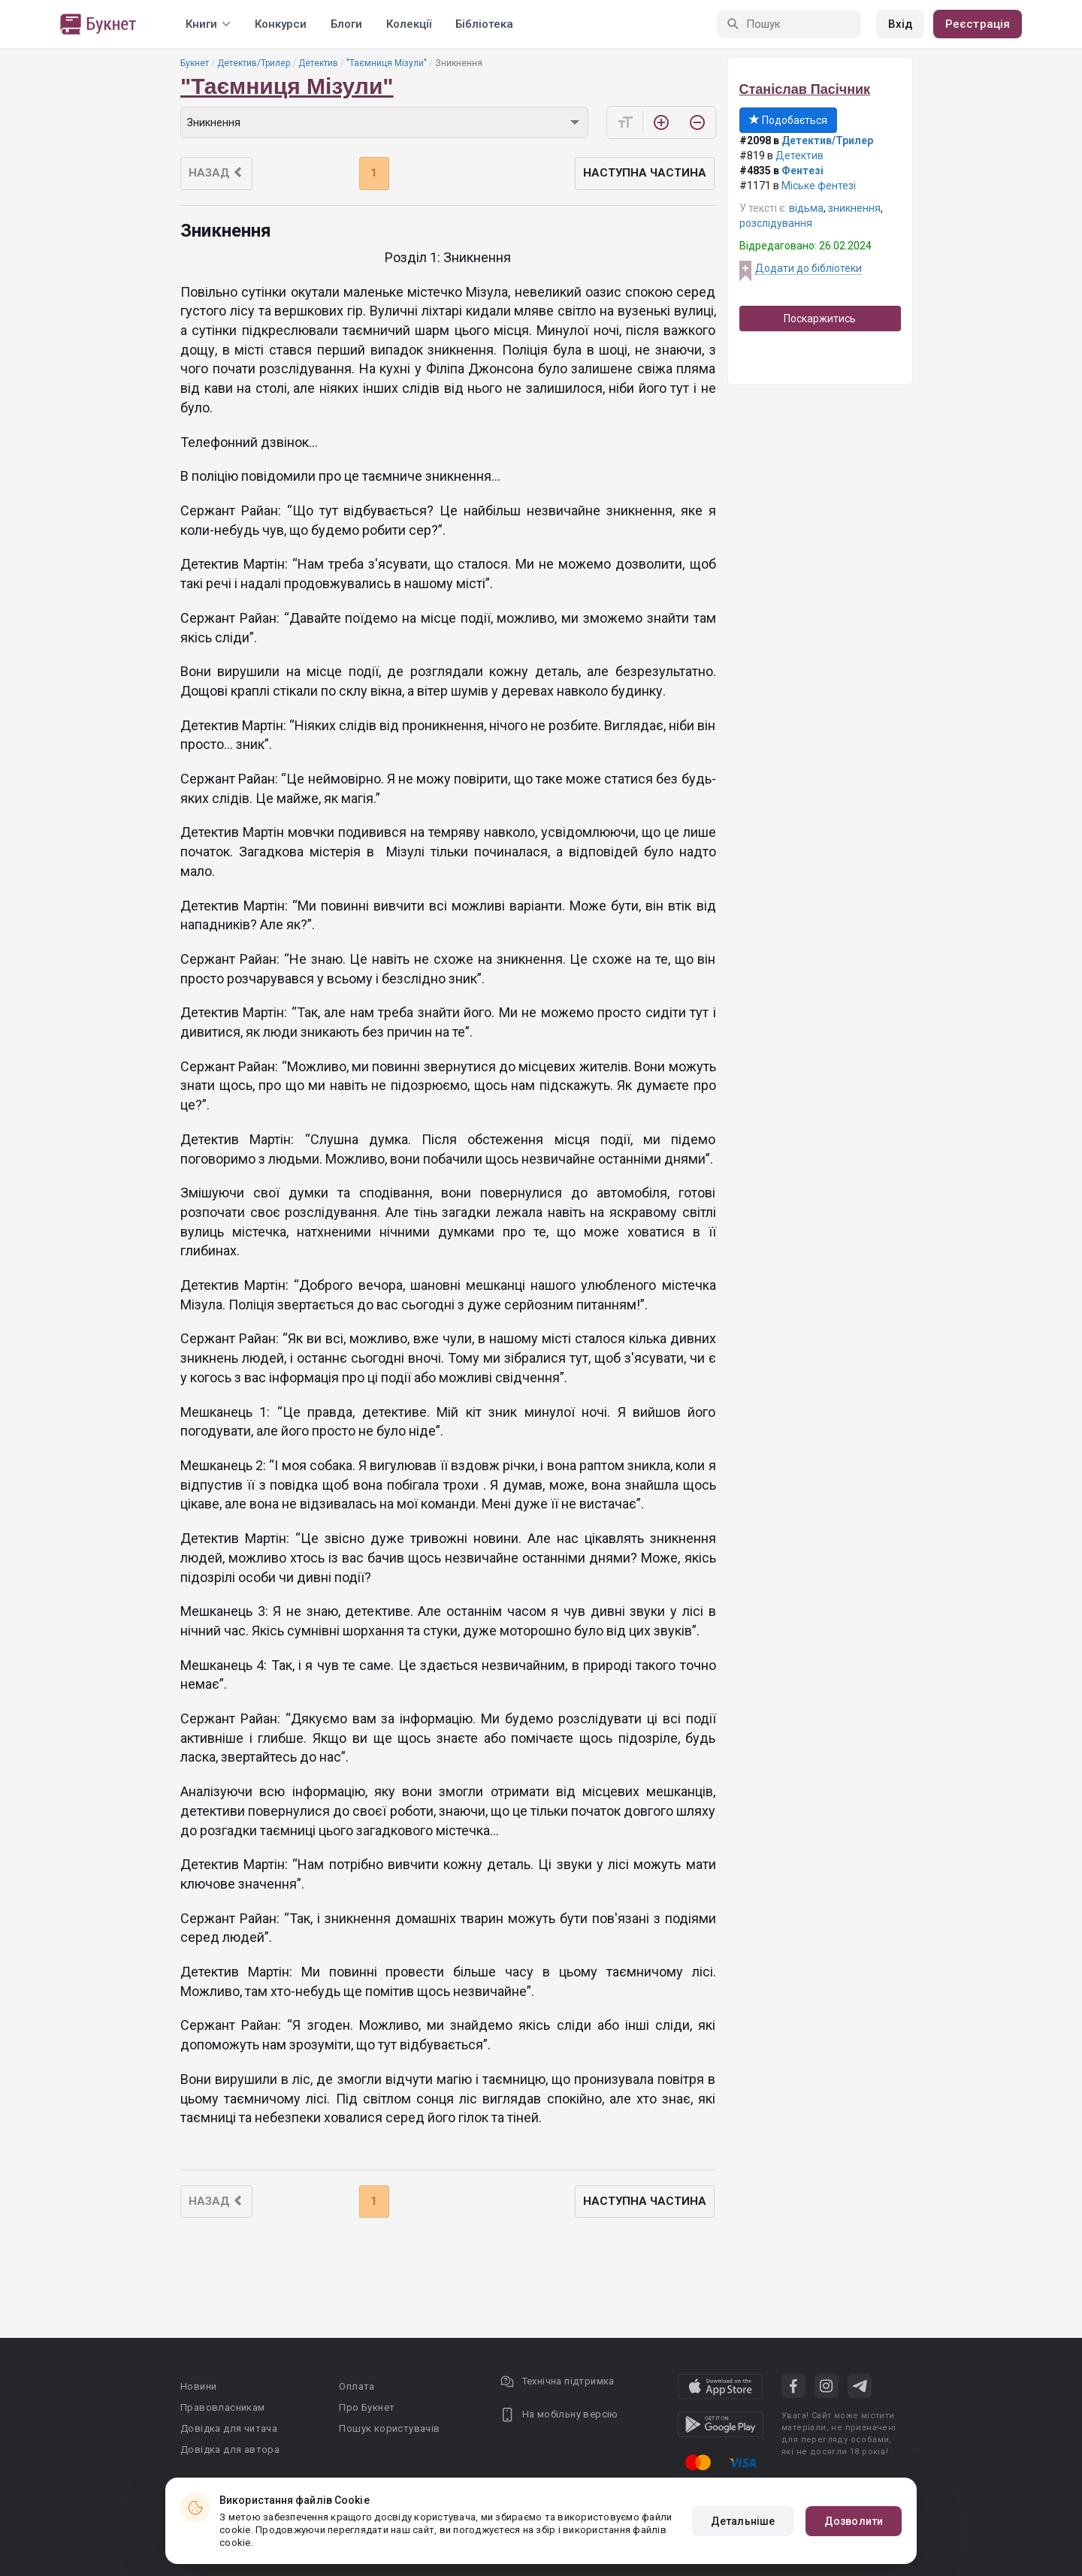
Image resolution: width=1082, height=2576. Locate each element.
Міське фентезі (818, 186)
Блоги (346, 24)
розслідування (775, 223)
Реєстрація (977, 24)
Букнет (194, 63)
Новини (198, 2386)
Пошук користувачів (389, 2428)
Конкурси (281, 24)
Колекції (408, 24)
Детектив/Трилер (253, 63)
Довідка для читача (228, 2428)
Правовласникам (222, 2407)
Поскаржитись (820, 319)
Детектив (318, 63)
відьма (806, 208)
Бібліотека (484, 24)
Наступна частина (644, 173)
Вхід (900, 24)
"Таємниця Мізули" (386, 63)
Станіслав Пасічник (805, 89)
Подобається (788, 120)
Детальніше (743, 2521)
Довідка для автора (230, 2449)
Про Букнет (366, 2407)
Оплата (356, 2386)
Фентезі (802, 171)
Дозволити (853, 2521)
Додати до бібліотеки (808, 268)
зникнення (854, 208)
